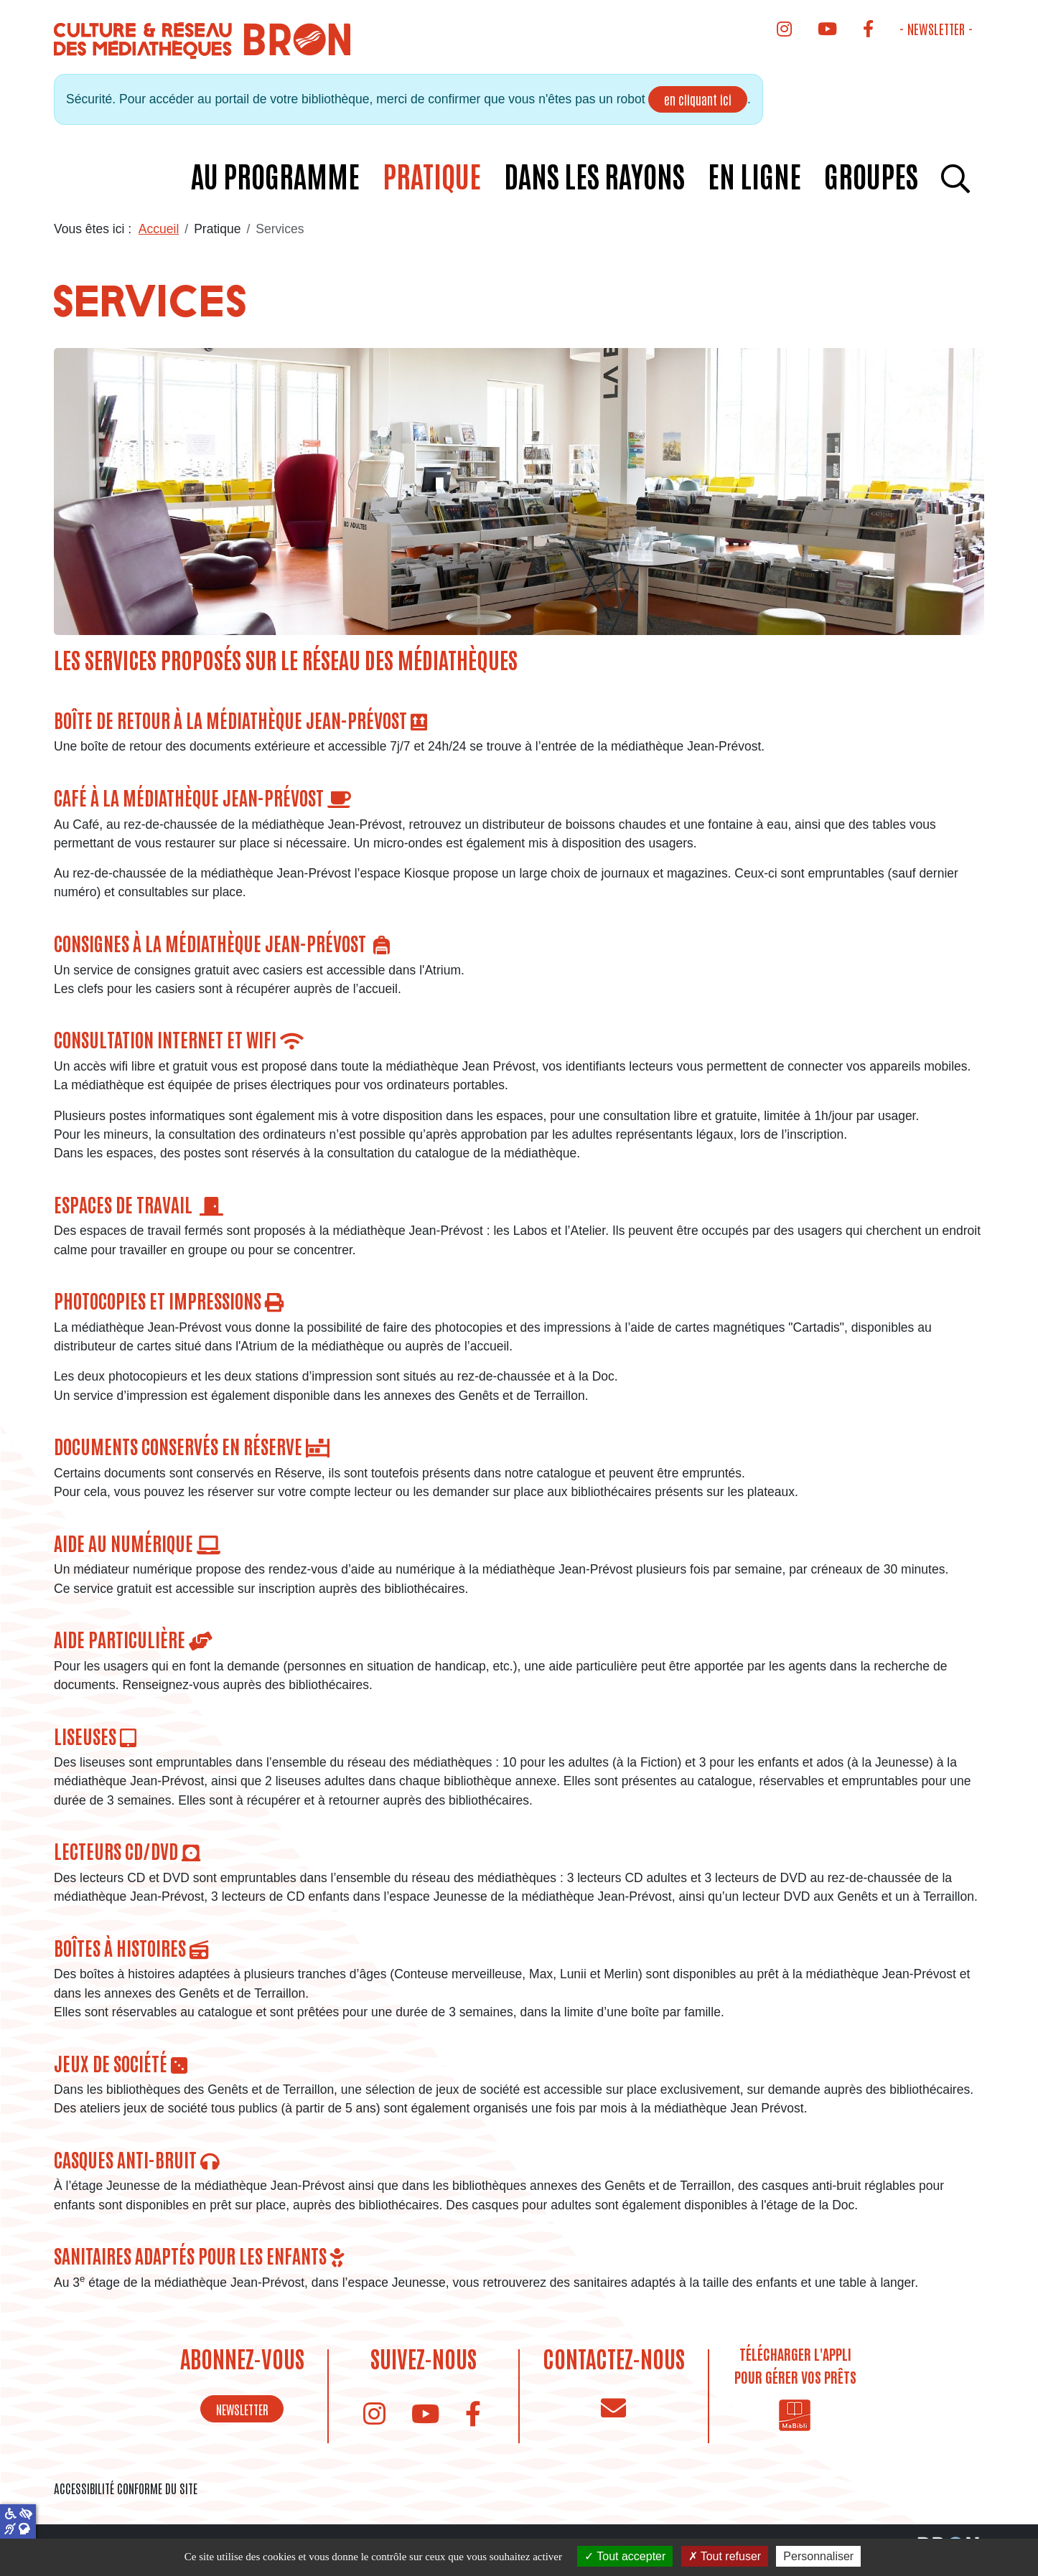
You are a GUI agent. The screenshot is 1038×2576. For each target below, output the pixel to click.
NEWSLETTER (242, 2409)
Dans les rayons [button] (594, 175)
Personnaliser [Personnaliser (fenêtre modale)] (818, 2556)
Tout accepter (624, 2556)
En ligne (754, 175)
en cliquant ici (697, 99)
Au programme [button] (275, 175)
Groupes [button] (871, 175)
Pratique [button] (432, 175)
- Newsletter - (936, 28)
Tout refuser (725, 2556)
